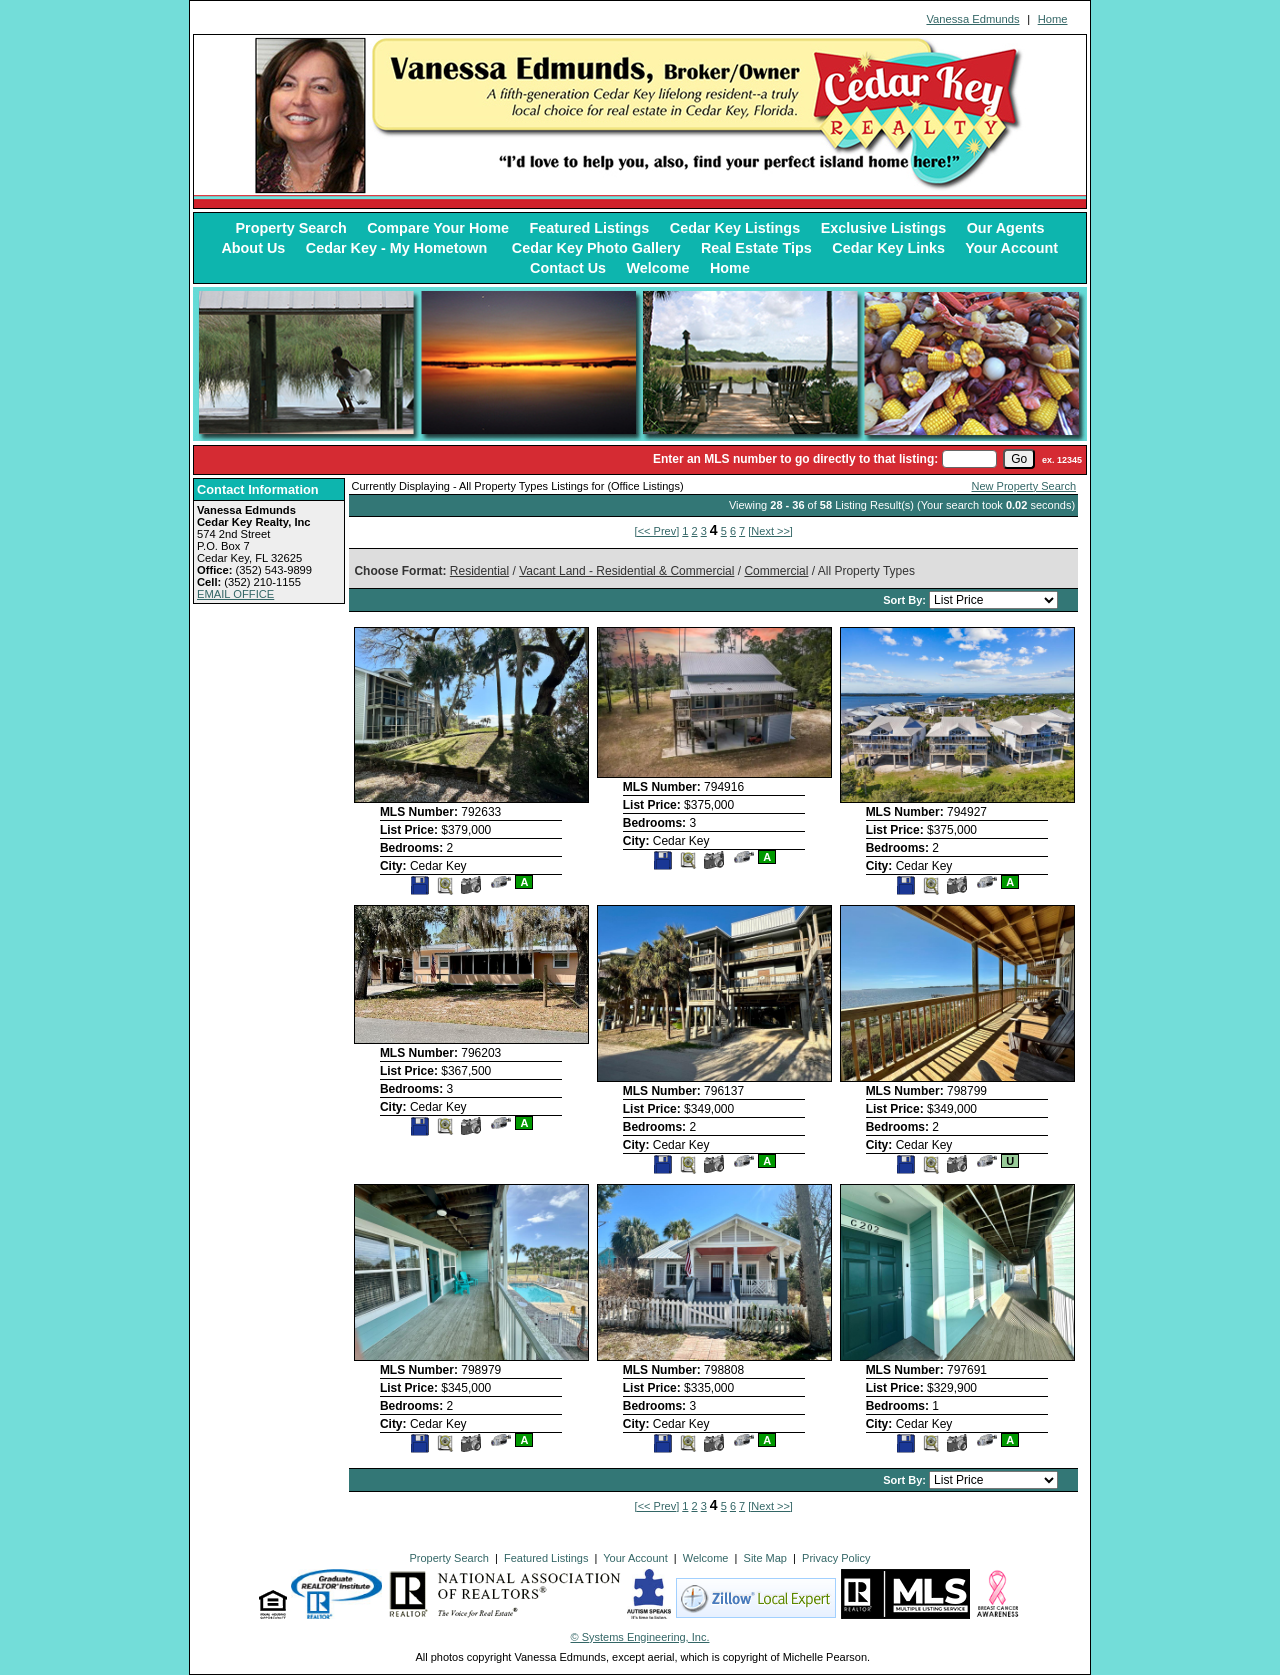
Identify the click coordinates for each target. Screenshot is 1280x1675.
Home (1053, 19)
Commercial (776, 571)
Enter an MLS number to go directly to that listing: (795, 459)
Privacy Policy (836, 1558)
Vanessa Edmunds (972, 19)
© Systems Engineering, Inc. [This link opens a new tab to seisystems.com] (640, 1637)
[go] (1019, 459)
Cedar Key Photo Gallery (596, 248)
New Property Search (1024, 486)
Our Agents (1006, 228)
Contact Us (568, 268)
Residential (479, 571)
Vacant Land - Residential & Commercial (626, 571)
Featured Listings (589, 228)
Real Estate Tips (756, 248)
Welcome (658, 268)
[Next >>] (770, 531)
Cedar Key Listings (735, 228)
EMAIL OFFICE (235, 594)
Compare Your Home (438, 228)
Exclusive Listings (884, 228)
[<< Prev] (657, 531)
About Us (253, 248)
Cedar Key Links (888, 248)
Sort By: (906, 600)
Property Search (291, 228)
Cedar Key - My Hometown (399, 248)
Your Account (1011, 248)
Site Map (765, 1558)
